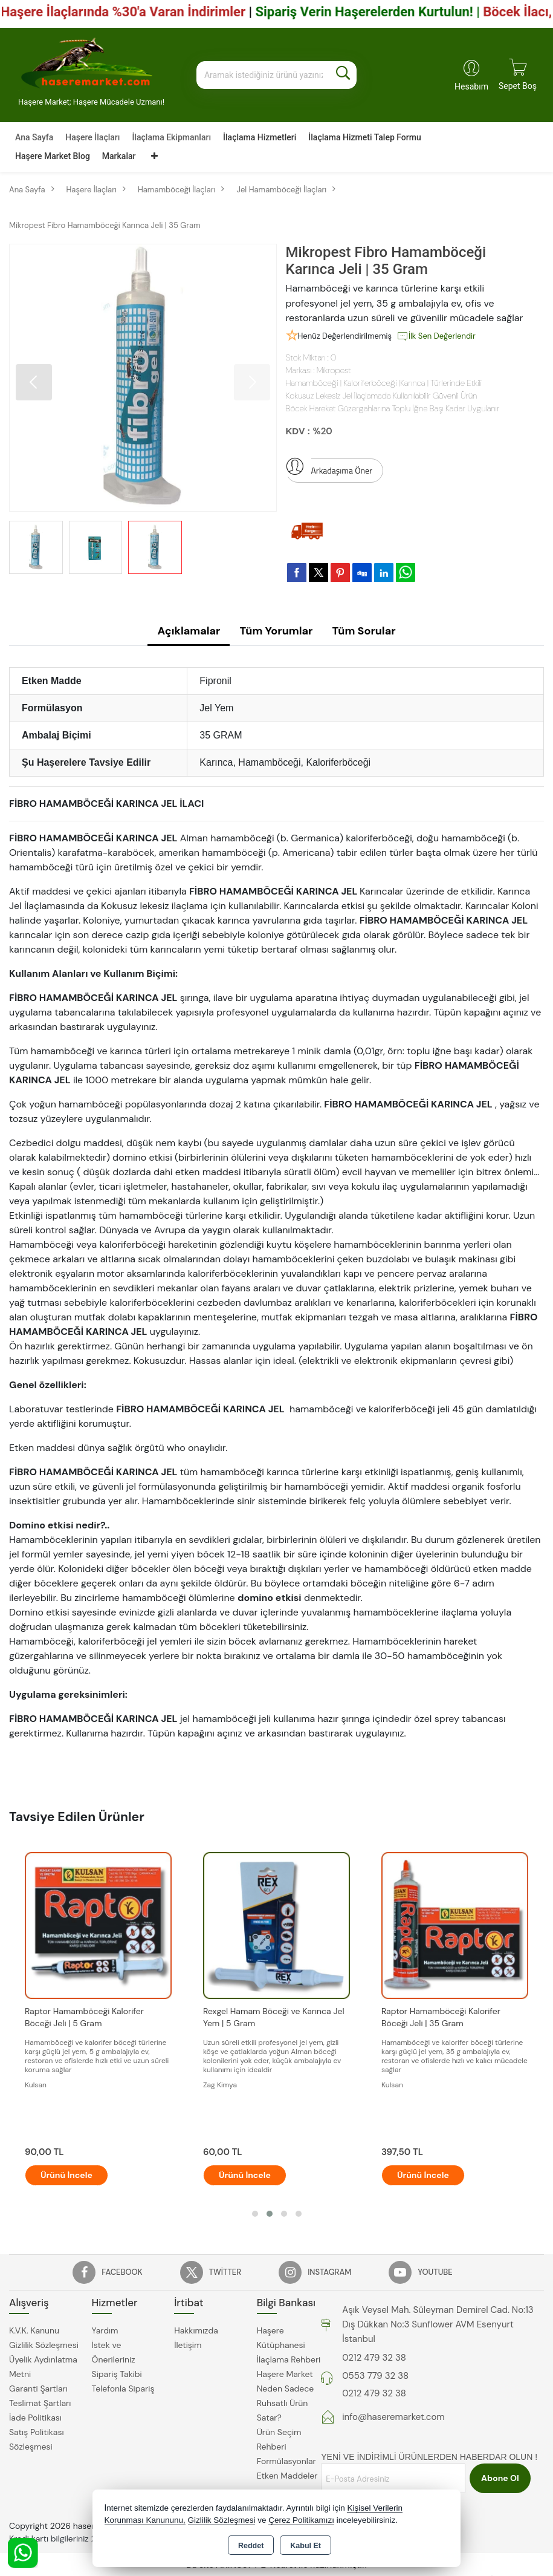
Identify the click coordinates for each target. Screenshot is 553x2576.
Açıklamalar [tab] (188, 631)
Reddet (251, 2546)
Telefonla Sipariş (123, 2388)
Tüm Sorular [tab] (363, 631)
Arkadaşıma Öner (329, 467)
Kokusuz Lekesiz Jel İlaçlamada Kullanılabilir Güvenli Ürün (381, 395)
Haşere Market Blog (52, 156)
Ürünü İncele (66, 2175)
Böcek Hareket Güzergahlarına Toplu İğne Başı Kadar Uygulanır (393, 408)
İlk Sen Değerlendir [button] (436, 336)
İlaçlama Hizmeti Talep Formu (364, 137)
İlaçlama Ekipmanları (171, 137)
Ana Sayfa (34, 137)
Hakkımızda (196, 2330)
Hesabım (471, 86)
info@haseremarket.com (393, 2417)
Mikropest (334, 370)
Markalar (119, 156)
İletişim (187, 2345)
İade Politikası (35, 2417)
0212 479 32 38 (374, 2358)
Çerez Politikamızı (301, 2520)
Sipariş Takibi (117, 2374)
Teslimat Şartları (40, 2403)
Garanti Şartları (38, 2388)
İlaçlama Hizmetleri (259, 137)
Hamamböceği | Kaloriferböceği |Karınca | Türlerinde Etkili (384, 382)
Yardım (105, 2330)
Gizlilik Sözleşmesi (44, 2345)
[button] (34, 382)
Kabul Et (305, 2546)
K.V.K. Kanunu (34, 2330)
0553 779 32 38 (375, 2376)
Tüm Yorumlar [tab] (275, 631)
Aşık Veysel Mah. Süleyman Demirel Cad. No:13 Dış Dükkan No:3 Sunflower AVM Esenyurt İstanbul (437, 2324)
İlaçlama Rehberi (289, 2359)
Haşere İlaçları (92, 137)
